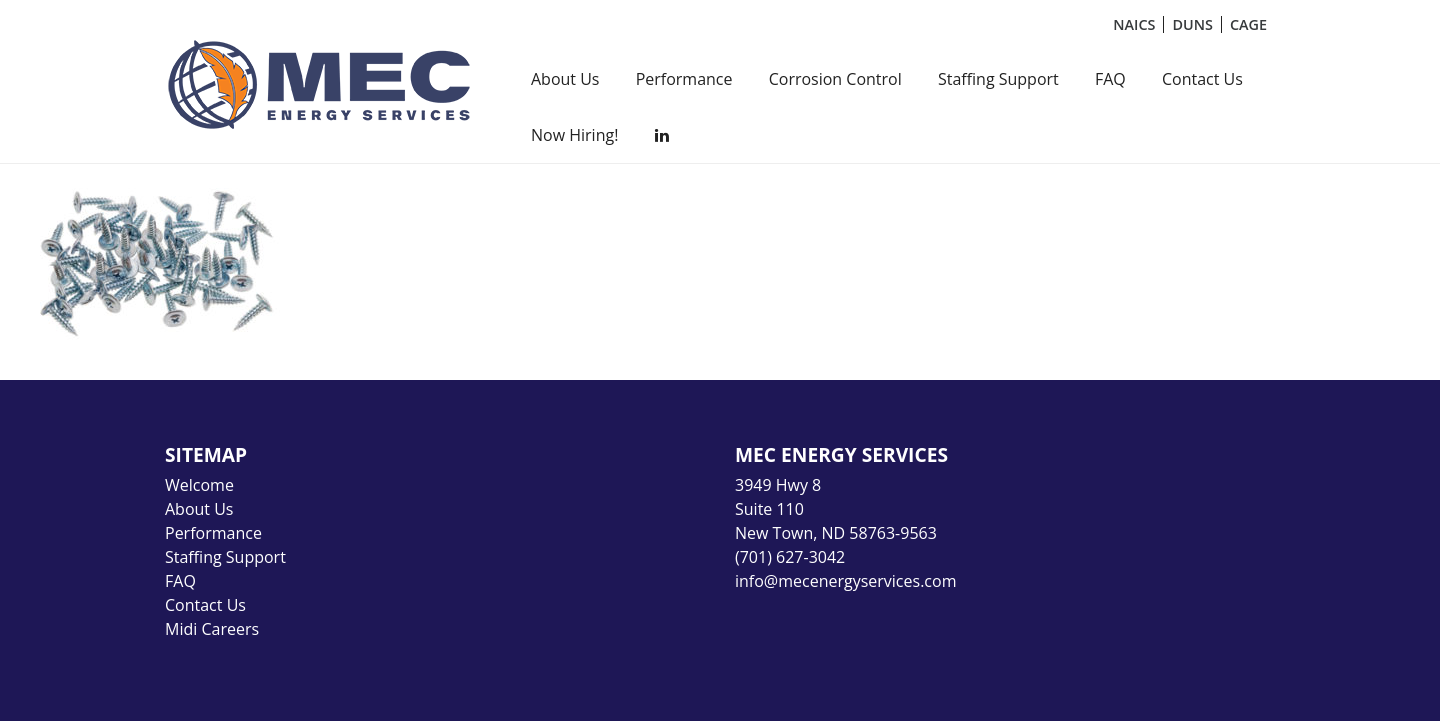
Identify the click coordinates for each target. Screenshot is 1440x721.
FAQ (1110, 79)
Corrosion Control (835, 79)
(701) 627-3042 (790, 557)
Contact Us (1202, 79)
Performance (684, 79)
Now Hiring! (574, 135)
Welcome (199, 485)
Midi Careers (212, 629)
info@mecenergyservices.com (845, 581)
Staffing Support (998, 79)
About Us (565, 79)
